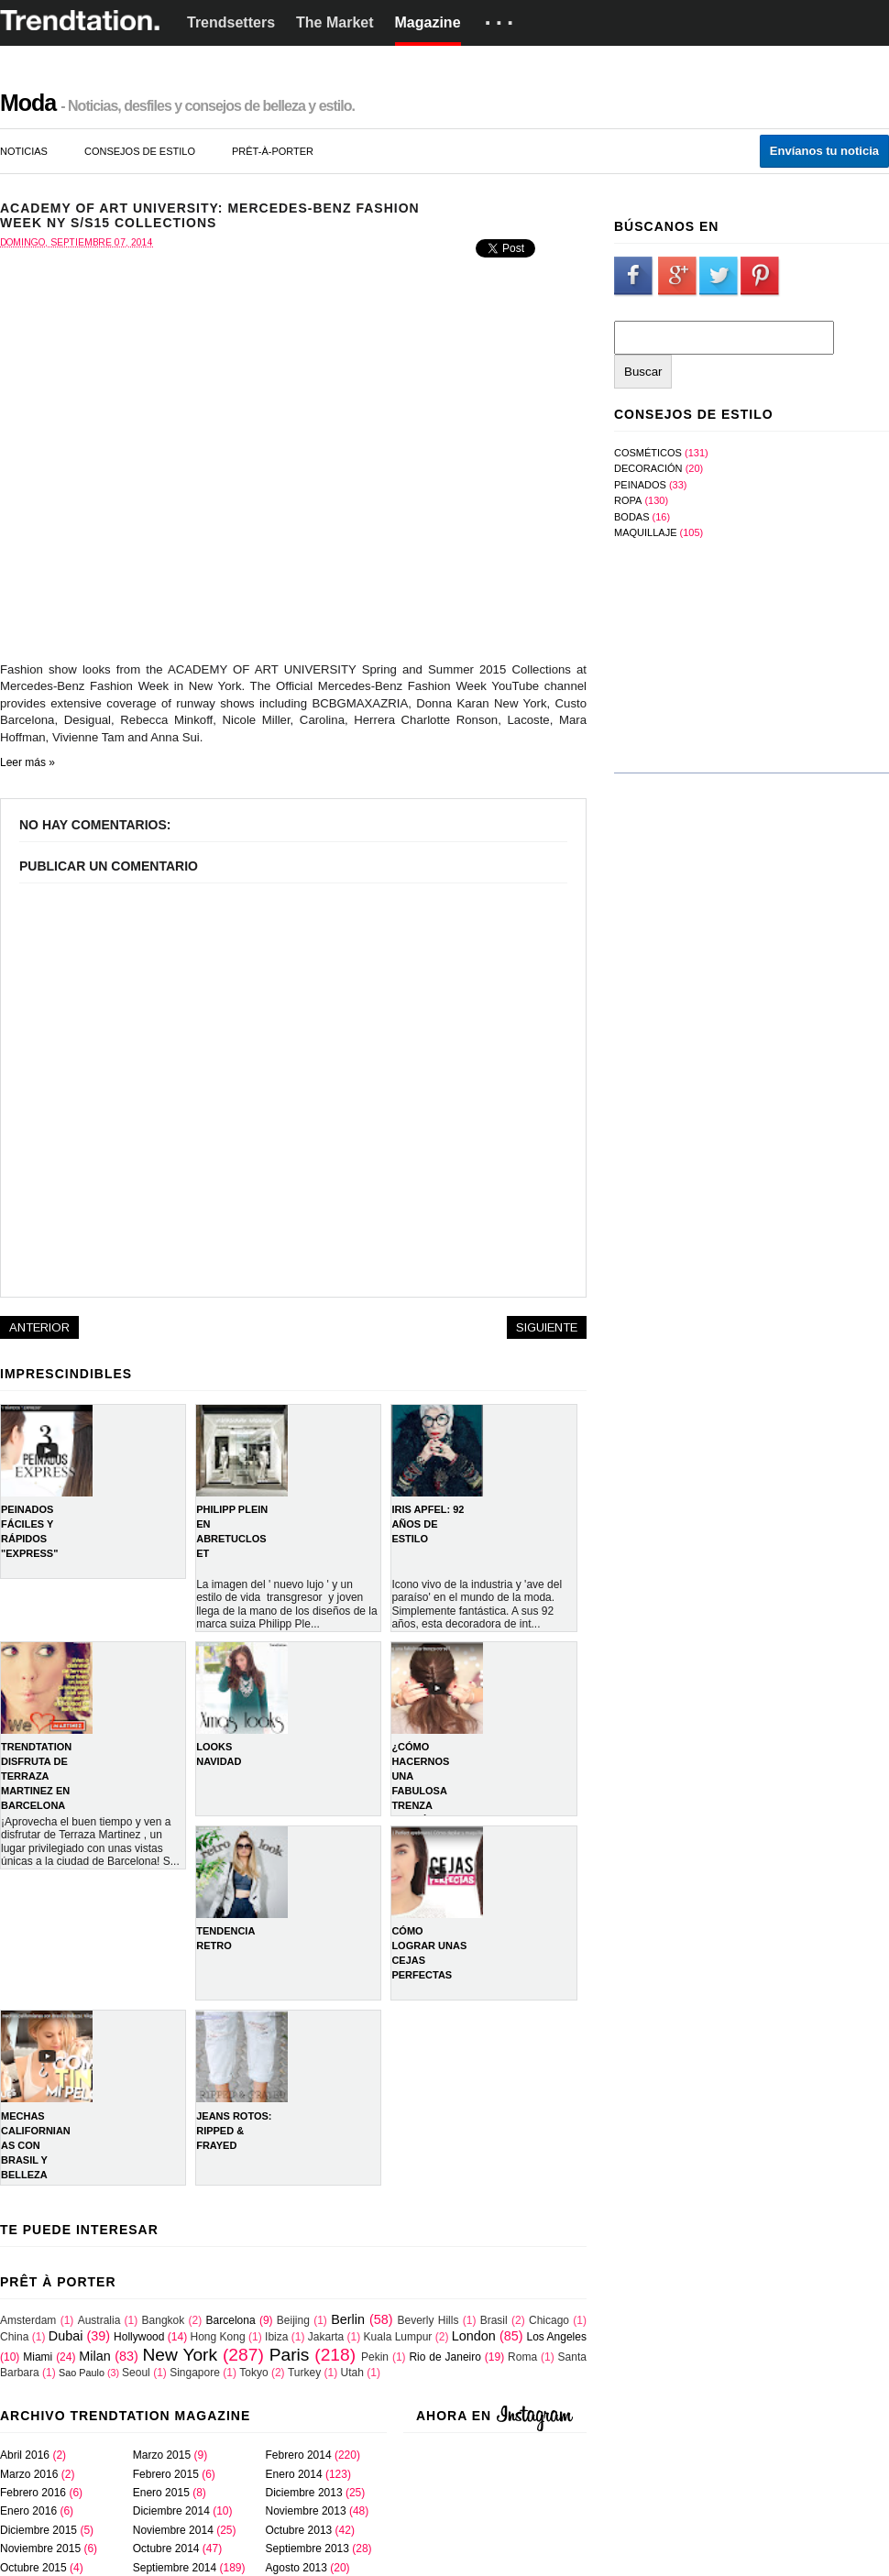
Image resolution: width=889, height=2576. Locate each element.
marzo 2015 (162, 2455)
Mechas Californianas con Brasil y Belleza (36, 2145)
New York (179, 2354)
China (14, 2336)
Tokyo (253, 2372)
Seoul (136, 2372)
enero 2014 (294, 2474)
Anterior (39, 1327)
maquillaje (645, 532)
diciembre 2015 (38, 2530)
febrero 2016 (33, 2492)
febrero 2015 (166, 2474)
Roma (522, 2357)
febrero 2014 (299, 2455)
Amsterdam (28, 2320)
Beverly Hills (427, 2320)
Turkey (304, 2372)
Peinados (640, 484)
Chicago (549, 2320)
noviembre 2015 (40, 2548)
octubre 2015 (33, 2567)
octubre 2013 (299, 2530)
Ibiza (276, 2336)
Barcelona (231, 2320)
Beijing (293, 2320)
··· (502, 23)
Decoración (648, 468)
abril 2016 (24, 2455)
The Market (334, 22)
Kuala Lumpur (398, 2336)
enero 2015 (161, 2492)
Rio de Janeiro (445, 2357)
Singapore (195, 2372)
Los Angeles (557, 2336)
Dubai (66, 2336)
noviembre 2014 (173, 2530)
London (474, 2336)
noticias (24, 151)
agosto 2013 (296, 2567)
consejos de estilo (139, 151)
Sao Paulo (81, 2372)
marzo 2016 (29, 2474)
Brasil (494, 2320)
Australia (99, 2320)
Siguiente (546, 1327)
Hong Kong (218, 2336)
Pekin (375, 2357)
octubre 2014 (166, 2548)
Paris (289, 2354)
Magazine (428, 22)
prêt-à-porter (272, 151)
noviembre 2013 (306, 2511)
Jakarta (326, 2336)
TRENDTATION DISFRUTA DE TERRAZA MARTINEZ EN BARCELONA (36, 1776)
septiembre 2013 (307, 2548)
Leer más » (27, 762)
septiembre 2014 (174, 2567)
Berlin (348, 2319)
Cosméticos (648, 452)
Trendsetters (231, 22)
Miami (37, 2357)
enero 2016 (28, 2511)
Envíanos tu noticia (824, 151)
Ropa (628, 500)
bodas (632, 516)
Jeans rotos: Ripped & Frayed (233, 2130)
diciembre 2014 (171, 2511)
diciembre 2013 (304, 2492)
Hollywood (139, 2336)
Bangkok (163, 2320)
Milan (94, 2356)
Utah (352, 2372)
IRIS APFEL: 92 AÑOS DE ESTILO (427, 1524)
